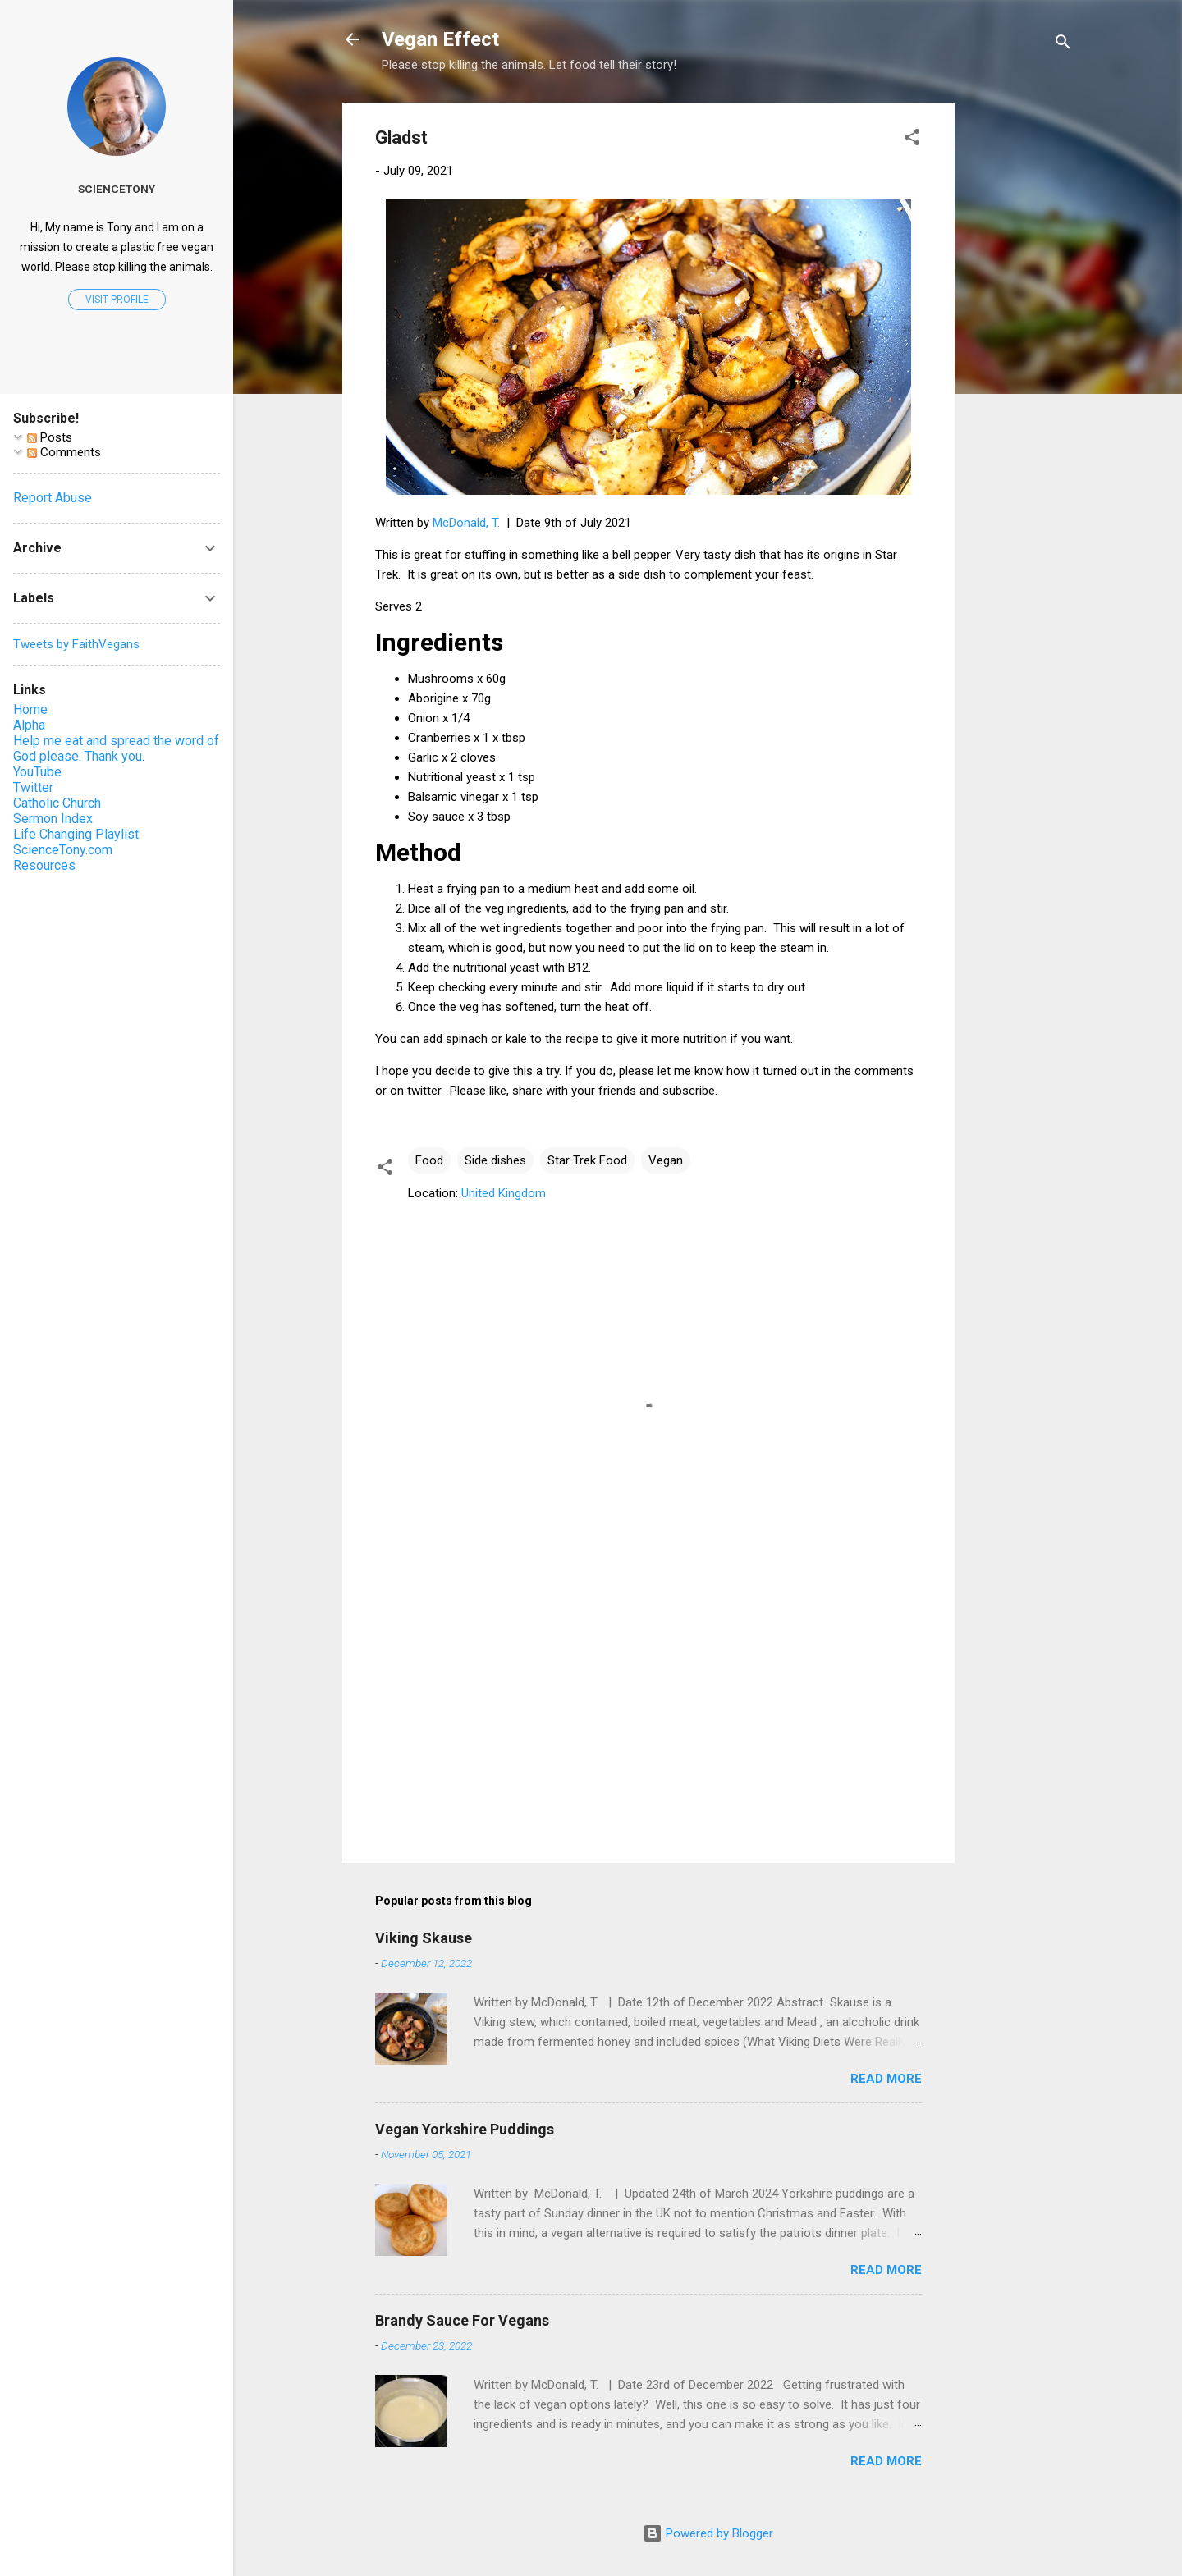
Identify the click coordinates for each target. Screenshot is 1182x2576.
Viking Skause (423, 1938)
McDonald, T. (466, 522)
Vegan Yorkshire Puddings (464, 2129)
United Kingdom (503, 1193)
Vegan (665, 1160)
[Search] (1063, 45)
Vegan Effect (440, 39)
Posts (49, 437)
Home (30, 709)
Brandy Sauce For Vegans (462, 2320)
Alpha (29, 725)
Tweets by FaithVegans (76, 644)
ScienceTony (116, 188)
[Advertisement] (1020, 349)
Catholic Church (57, 803)
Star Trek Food (587, 1160)
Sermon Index (53, 818)
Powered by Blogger (708, 2533)
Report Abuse (52, 498)
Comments (64, 452)
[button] (912, 140)
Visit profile (117, 299)
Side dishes (495, 1160)
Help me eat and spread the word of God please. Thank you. (116, 748)
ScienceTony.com (62, 850)
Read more (886, 2078)
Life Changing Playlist (76, 834)
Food (429, 1160)
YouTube (37, 772)
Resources (44, 865)
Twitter (33, 787)
